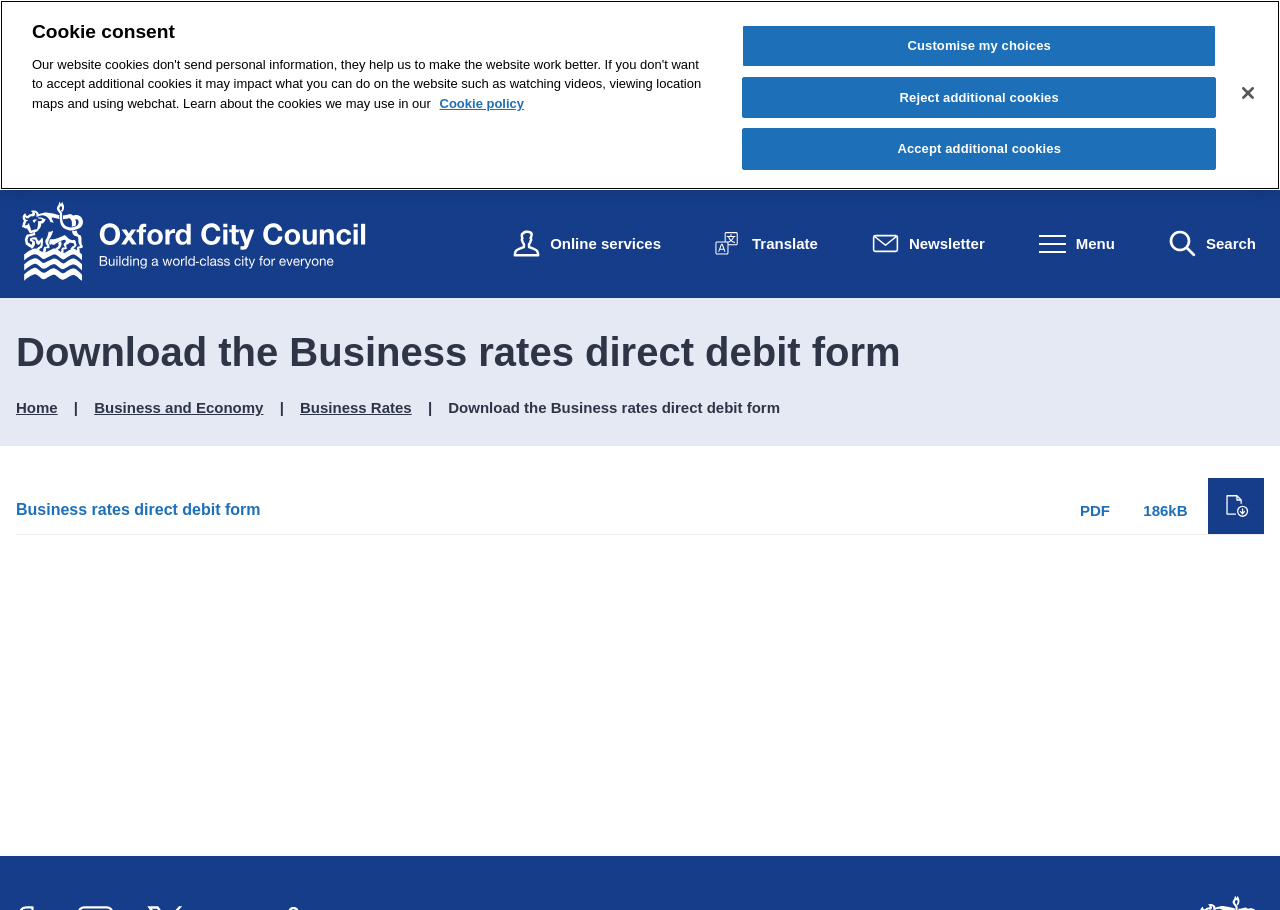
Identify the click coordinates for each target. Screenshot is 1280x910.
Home (37, 407)
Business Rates (356, 407)
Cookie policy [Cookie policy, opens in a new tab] (482, 103)
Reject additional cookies (979, 97)
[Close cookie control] (1248, 93)
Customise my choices (979, 45)
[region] (640, 95)
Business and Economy (178, 407)
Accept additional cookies (979, 148)
